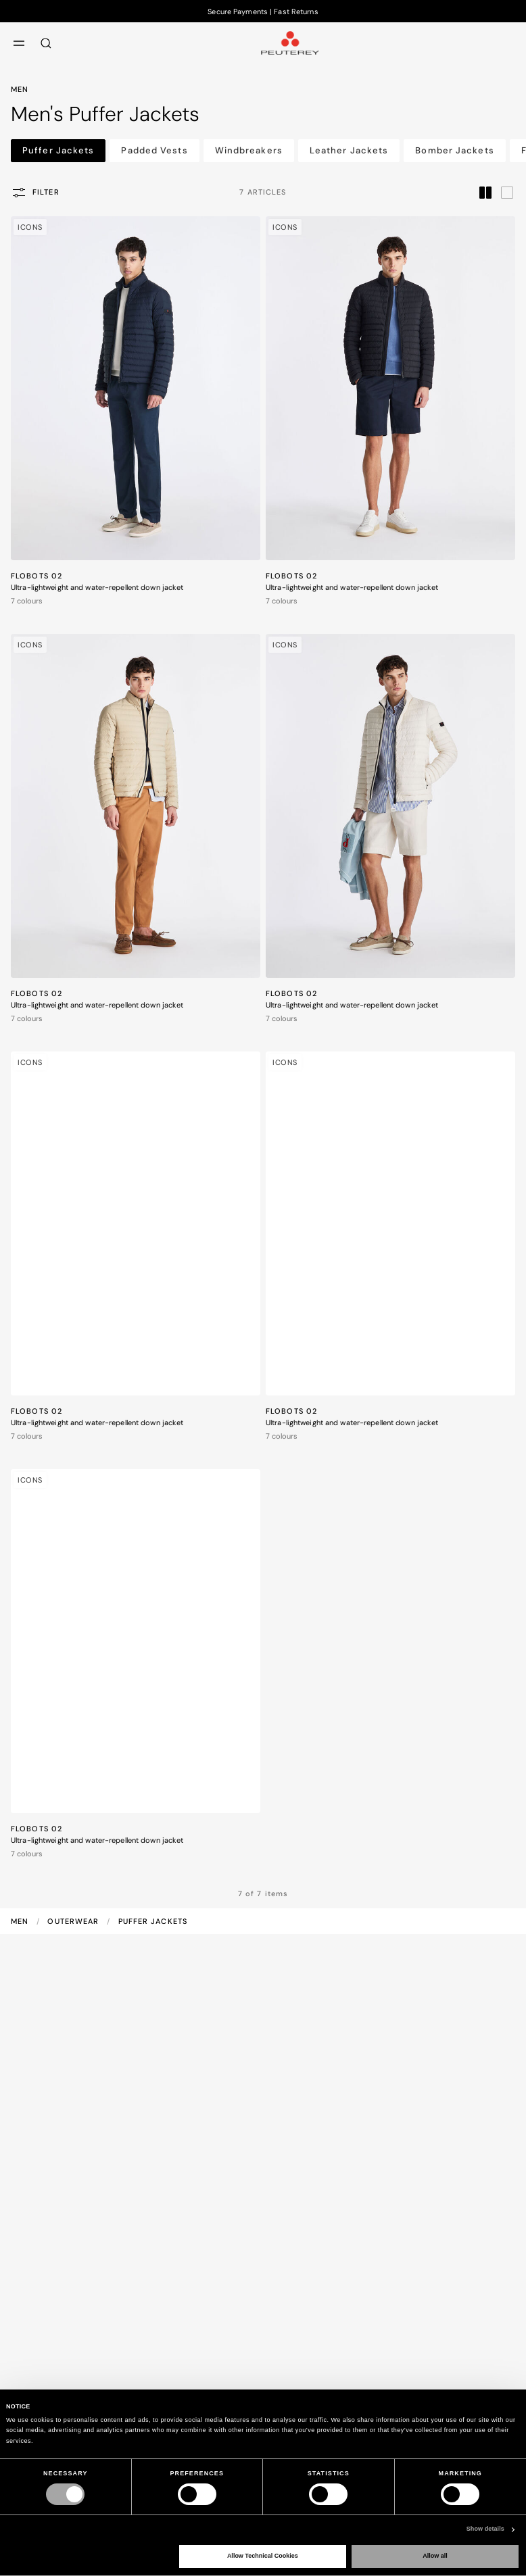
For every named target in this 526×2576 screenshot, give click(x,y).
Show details (485, 2528)
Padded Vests (154, 150)
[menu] (19, 42)
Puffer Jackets (58, 150)
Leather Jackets (349, 150)
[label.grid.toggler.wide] (507, 192)
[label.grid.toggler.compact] (485, 192)
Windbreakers (249, 150)
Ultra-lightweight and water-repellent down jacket (97, 587)
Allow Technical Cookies (262, 2555)
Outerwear (74, 1921)
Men (21, 1921)
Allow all (435, 2555)
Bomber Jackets (454, 150)
